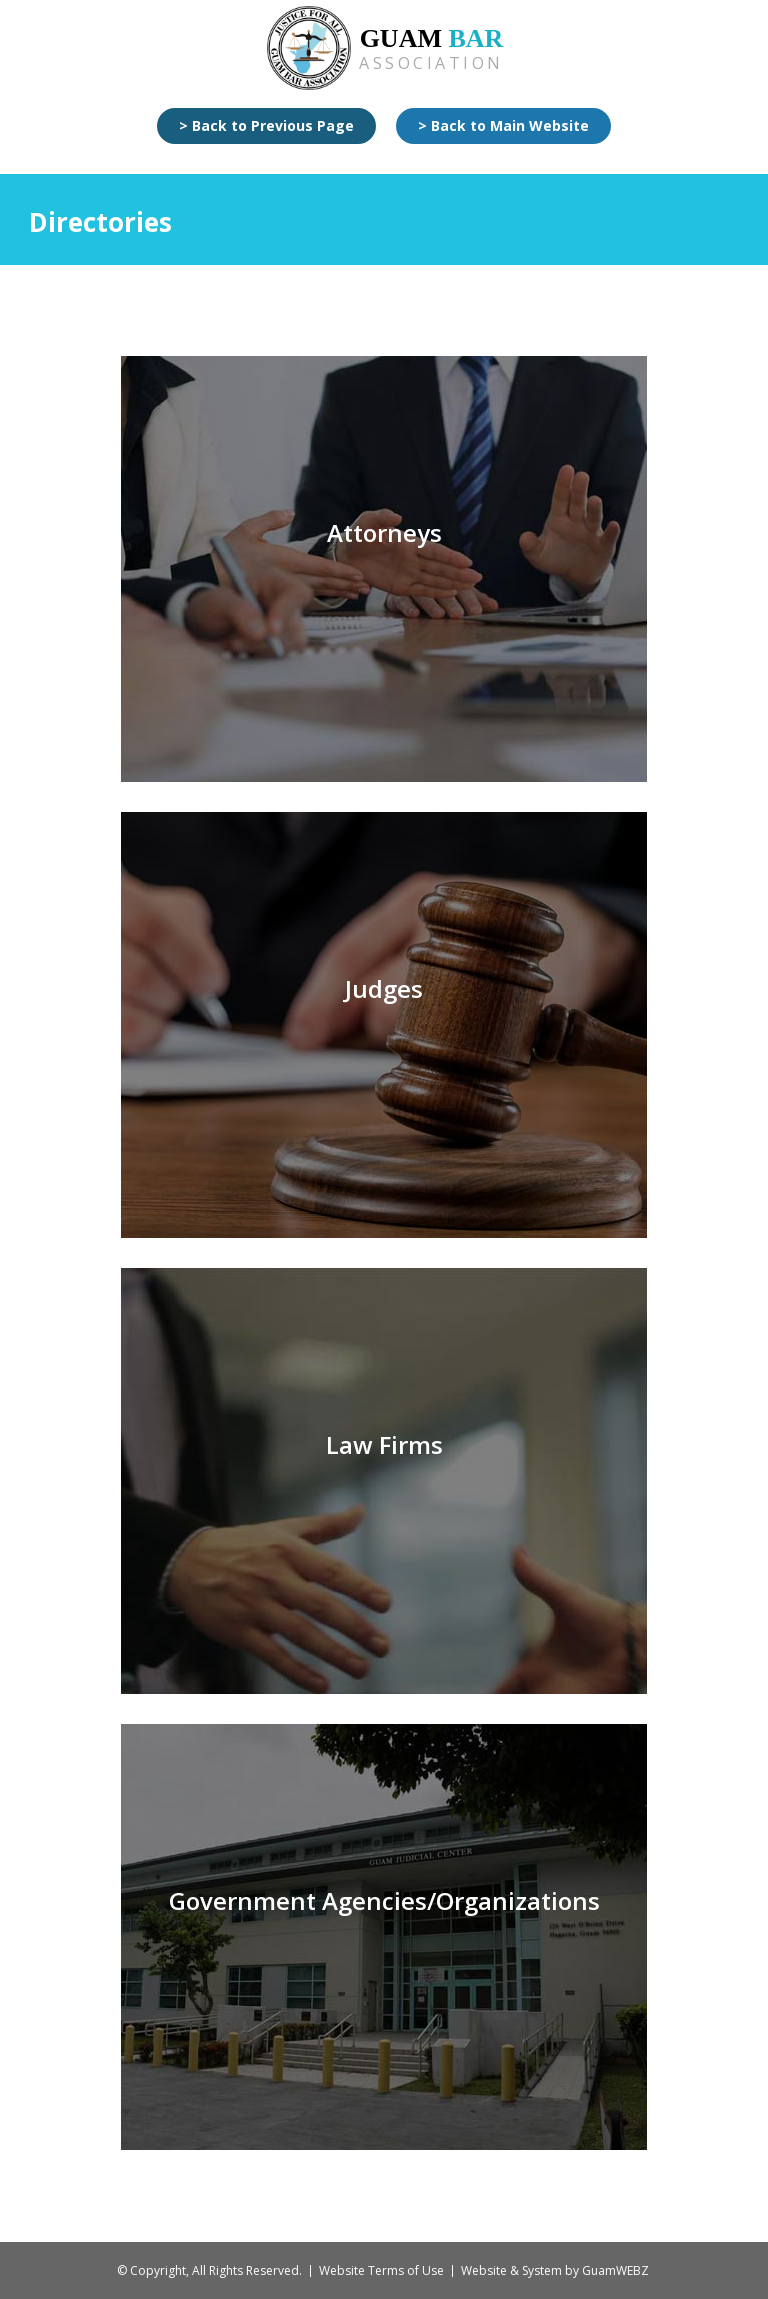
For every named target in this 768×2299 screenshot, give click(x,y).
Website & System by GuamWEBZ (555, 2270)
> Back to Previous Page (266, 125)
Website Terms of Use (381, 2270)
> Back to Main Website (503, 125)
